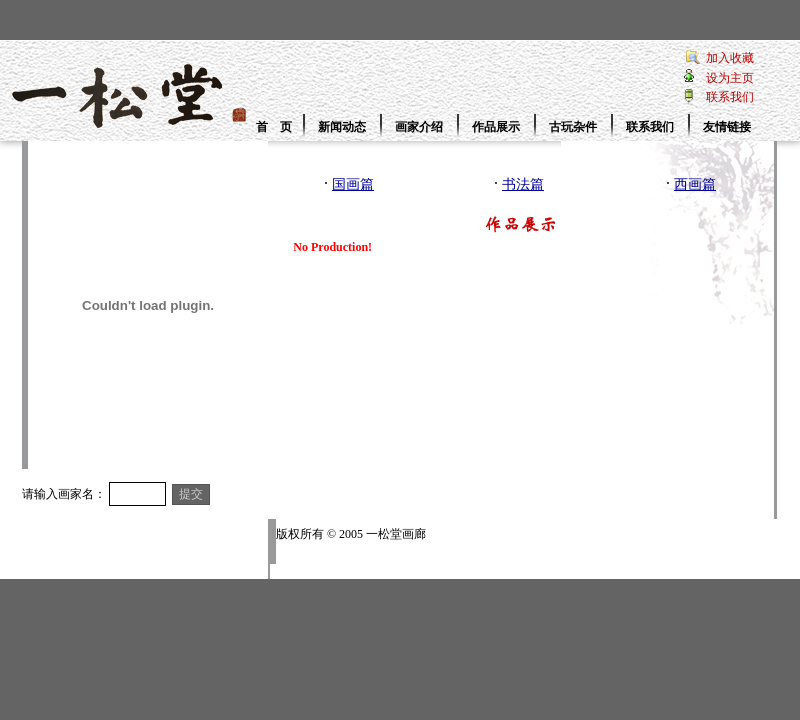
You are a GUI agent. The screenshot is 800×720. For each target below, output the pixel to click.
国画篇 (353, 184)
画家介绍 (419, 127)
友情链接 (727, 127)
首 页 (274, 127)
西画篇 (695, 184)
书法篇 (523, 184)
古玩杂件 (573, 127)
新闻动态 (342, 127)
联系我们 (650, 127)
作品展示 (496, 127)
